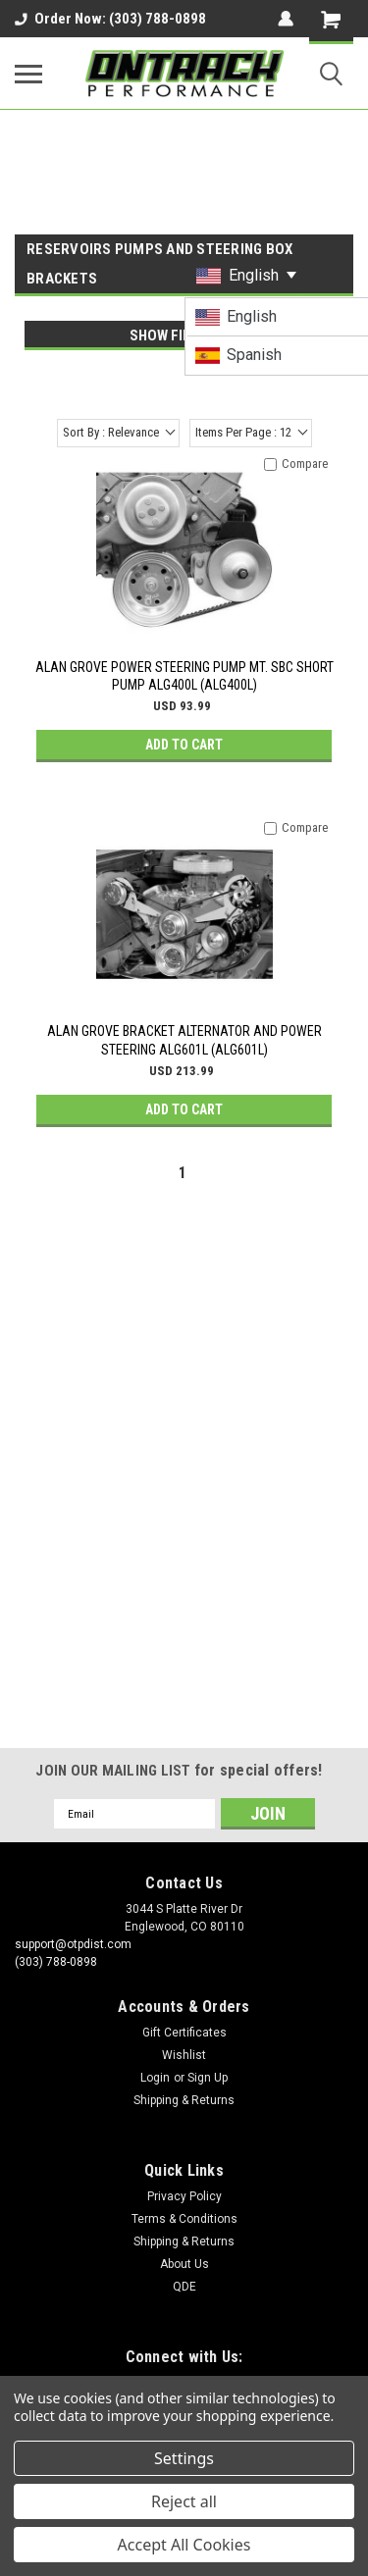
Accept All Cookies (184, 2544)
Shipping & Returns (184, 2100)
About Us (184, 2264)
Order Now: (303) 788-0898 (110, 18)
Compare (305, 463)
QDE (184, 2286)
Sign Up (207, 2078)
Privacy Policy (184, 2196)
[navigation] (176, 345)
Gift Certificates (184, 2032)
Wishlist (184, 2055)
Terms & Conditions (184, 2219)
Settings (184, 2458)
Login (155, 2078)
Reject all (184, 2501)
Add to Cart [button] (184, 744)
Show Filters (176, 335)
